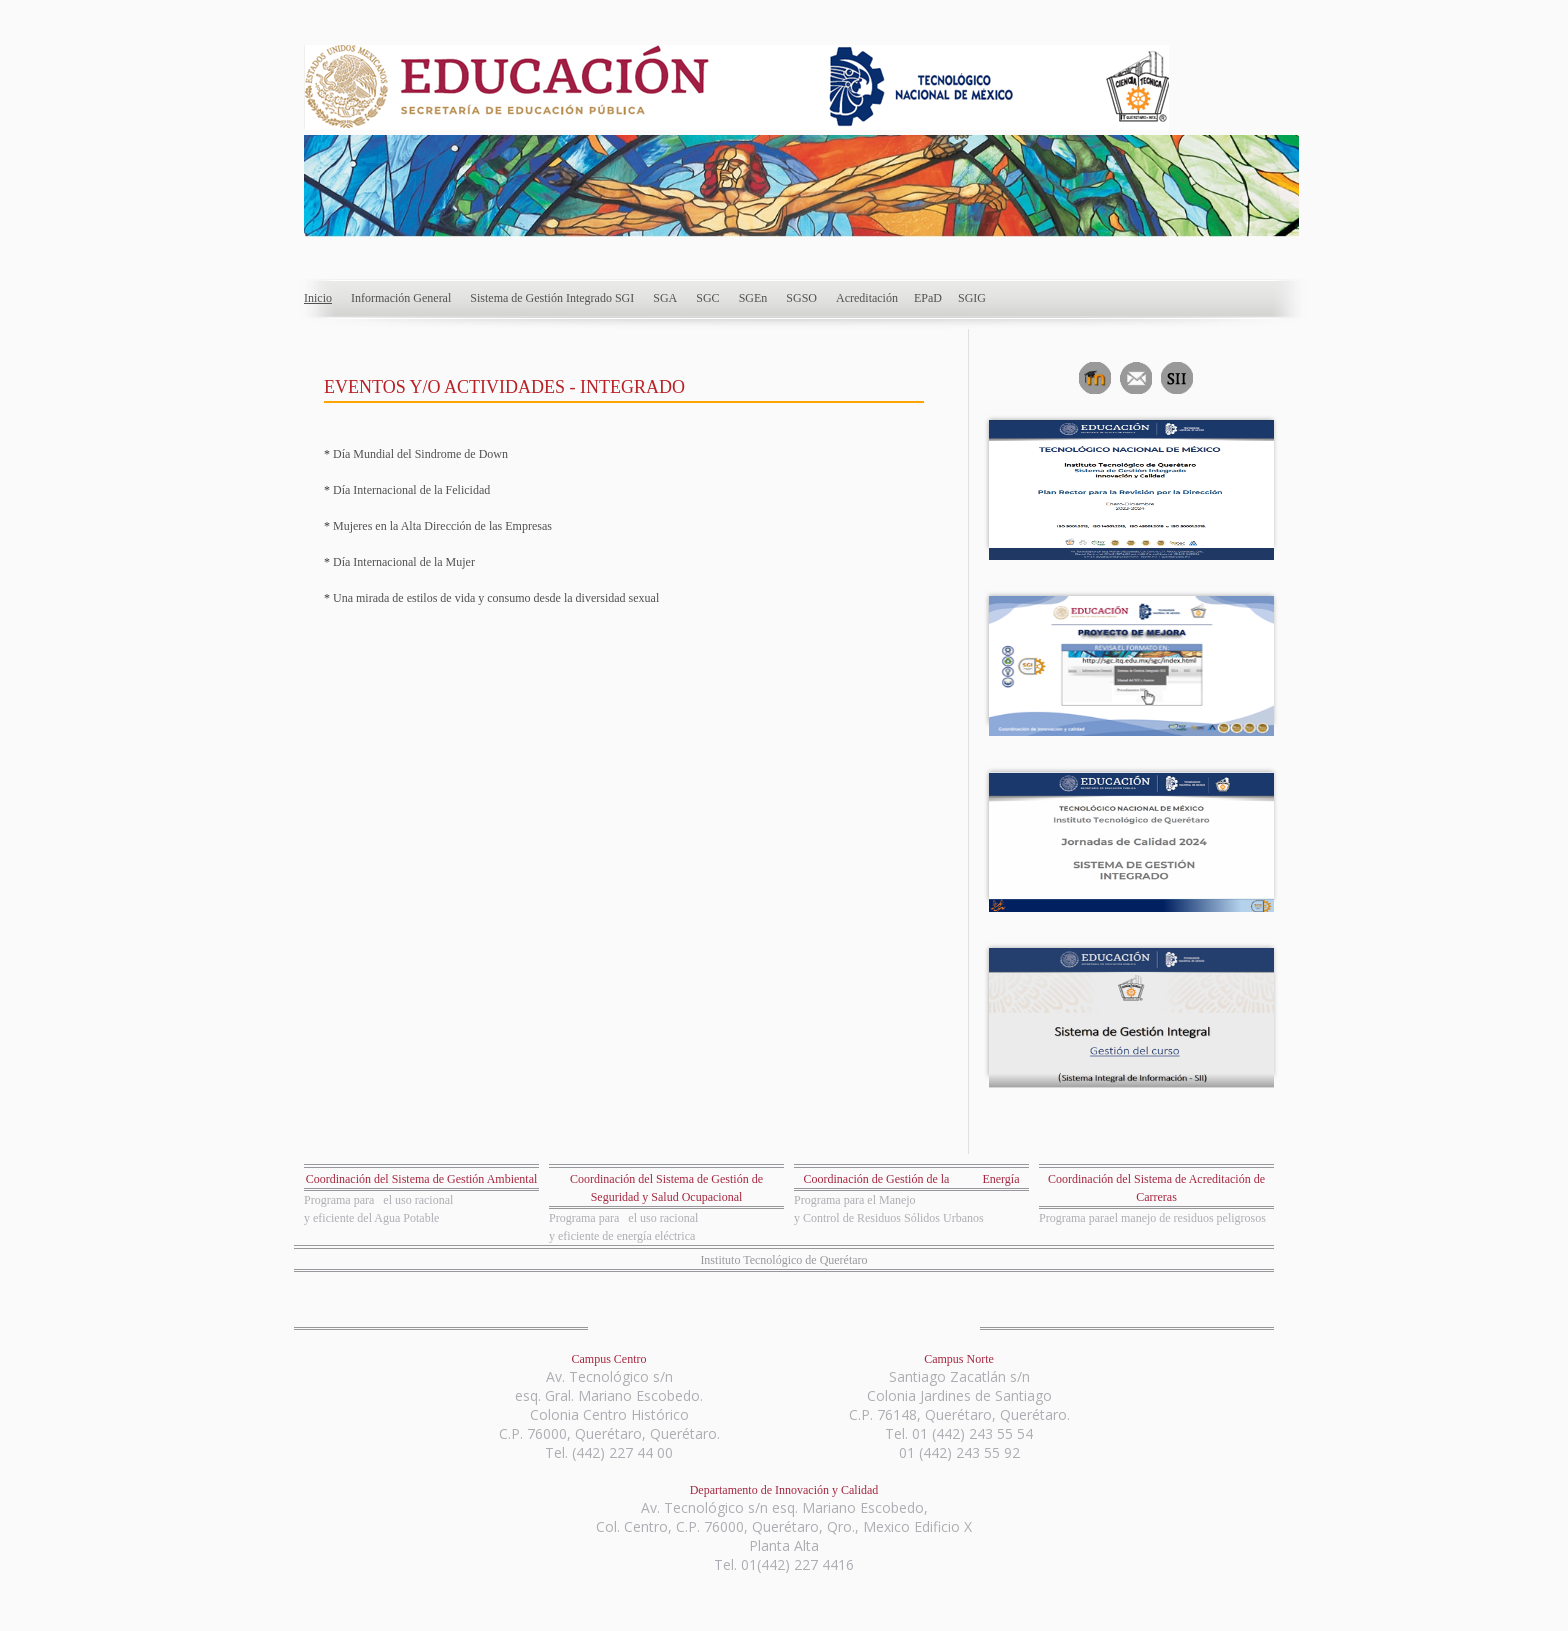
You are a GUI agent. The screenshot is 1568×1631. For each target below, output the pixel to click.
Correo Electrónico (1133, 375)
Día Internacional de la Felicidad (410, 490)
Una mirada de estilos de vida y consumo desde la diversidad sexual (494, 598)
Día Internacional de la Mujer (404, 562)
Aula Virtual (1092, 375)
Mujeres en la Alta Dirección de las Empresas (441, 526)
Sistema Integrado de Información (1174, 375)
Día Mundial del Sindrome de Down (419, 454)
